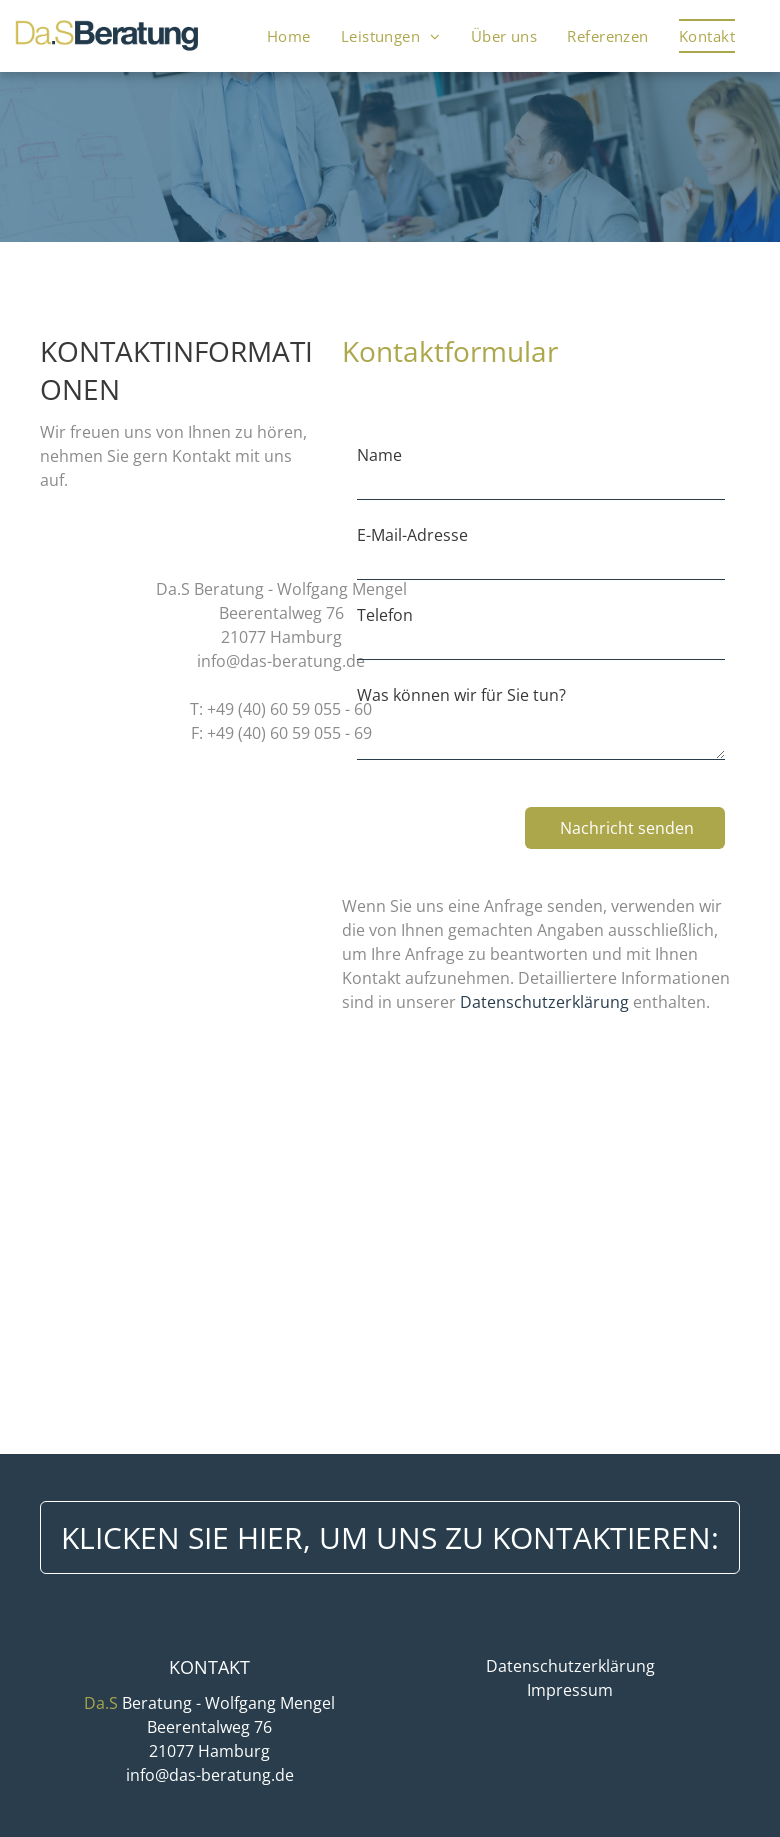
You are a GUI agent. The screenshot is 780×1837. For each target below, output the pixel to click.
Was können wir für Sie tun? (461, 695)
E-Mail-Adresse (412, 535)
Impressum (570, 1690)
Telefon (385, 615)
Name (379, 455)
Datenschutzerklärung (544, 1002)
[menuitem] (289, 36)
